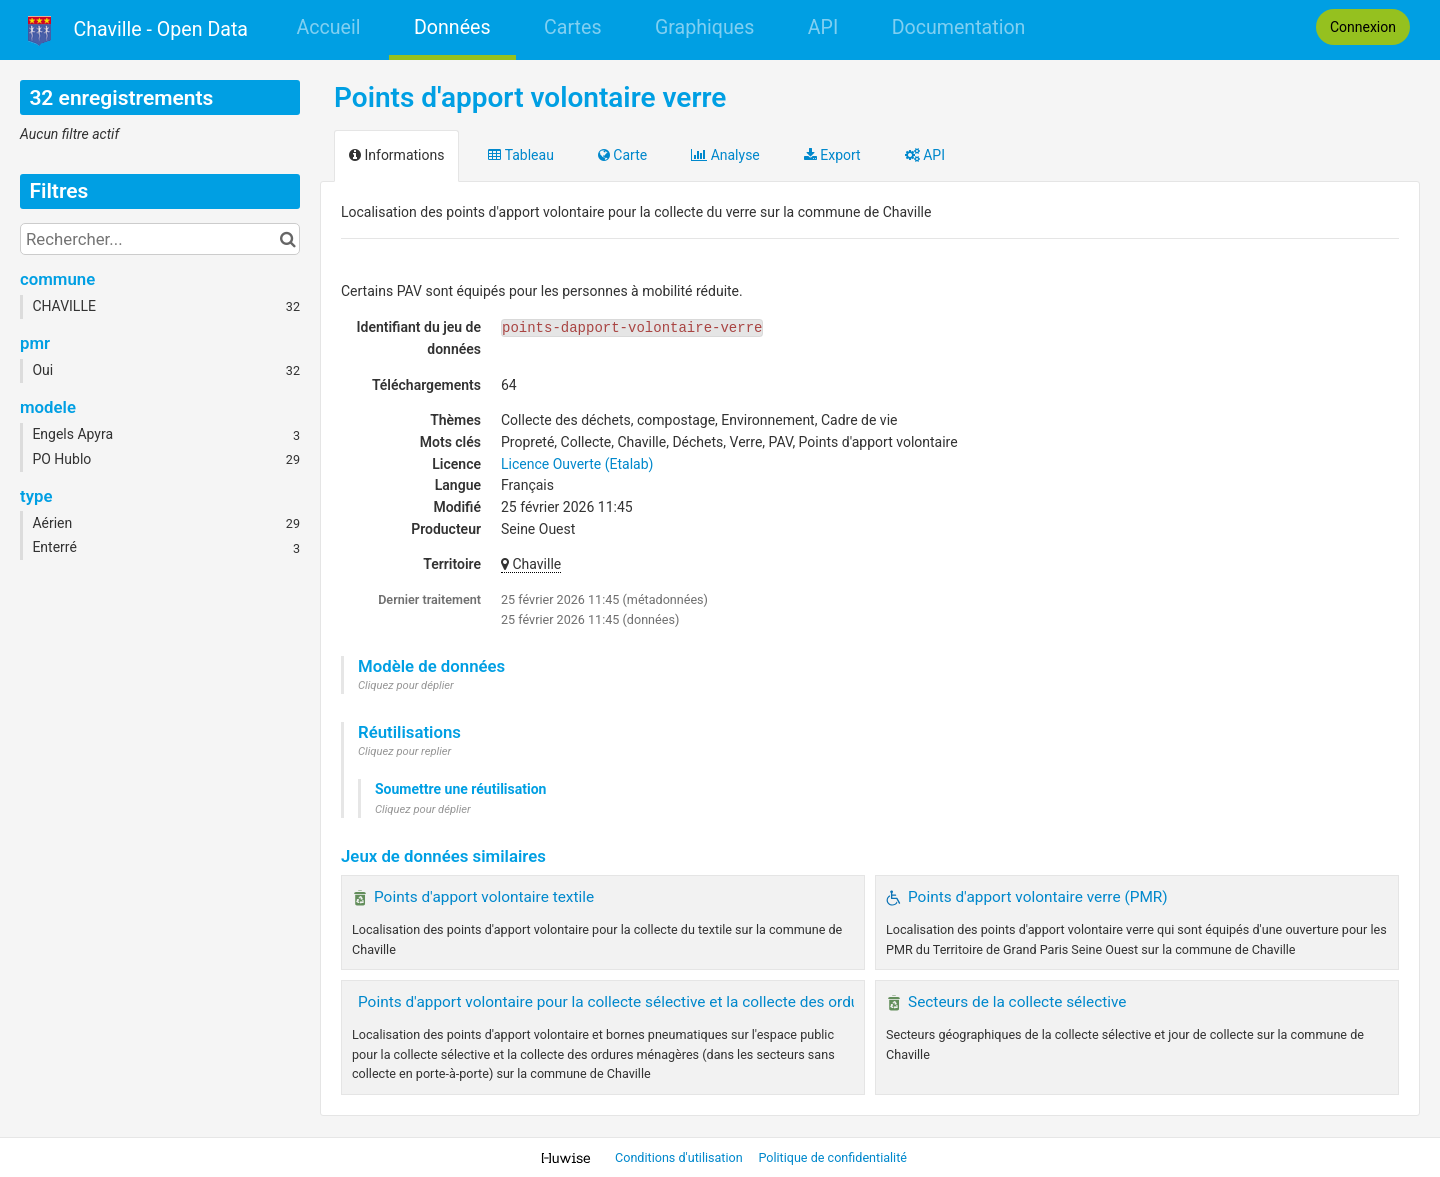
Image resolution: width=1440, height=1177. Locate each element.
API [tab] (925, 155)
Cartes (572, 27)
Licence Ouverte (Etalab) (577, 464)
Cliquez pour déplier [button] (406, 685)
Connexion (1363, 27)
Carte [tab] (622, 155)
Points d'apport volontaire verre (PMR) (1038, 897)
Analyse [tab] (725, 155)
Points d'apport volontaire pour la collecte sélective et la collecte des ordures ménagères (659, 1002)
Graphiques (704, 27)
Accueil (328, 27)
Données (452, 27)
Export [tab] (832, 155)
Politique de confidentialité (832, 1157)
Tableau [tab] (520, 155)
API (823, 27)
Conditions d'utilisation (680, 1157)
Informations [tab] (396, 155)
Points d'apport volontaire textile (484, 897)
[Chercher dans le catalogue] (287, 239)
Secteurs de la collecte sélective (1017, 1002)
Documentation (959, 27)
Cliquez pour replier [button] (404, 751)
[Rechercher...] (160, 239)
